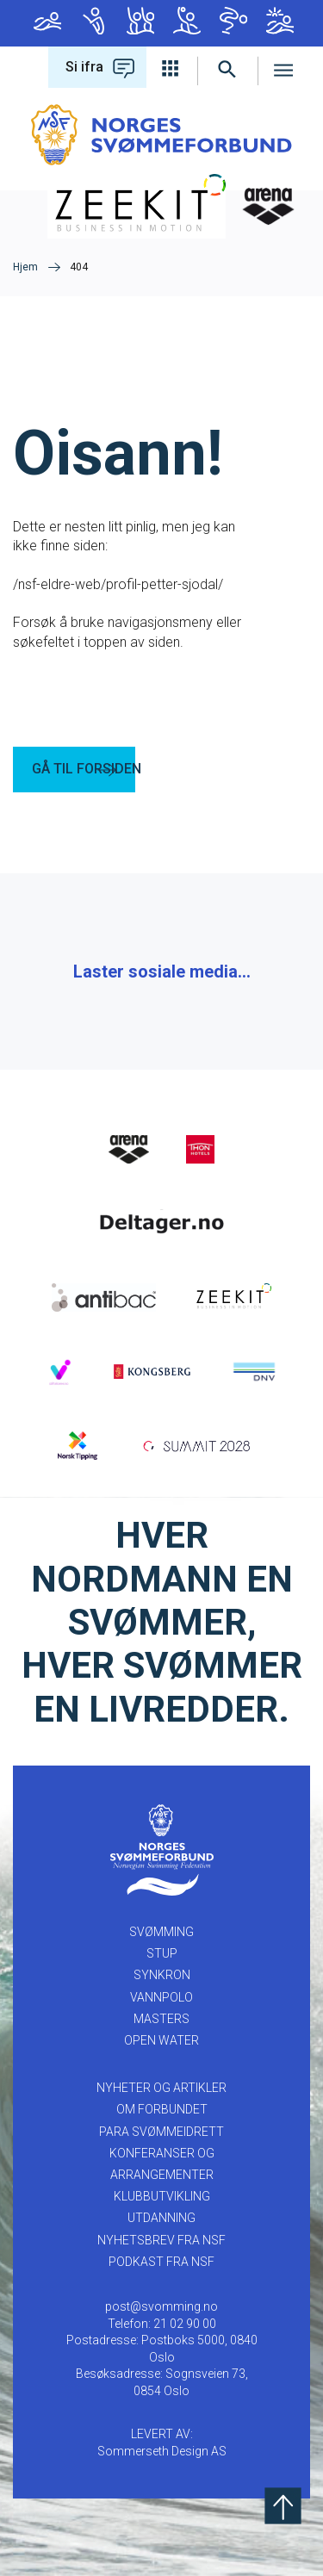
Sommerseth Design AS (162, 2451)
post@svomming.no (161, 2306)
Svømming (47, 20)
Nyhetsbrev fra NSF (161, 2240)
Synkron (140, 20)
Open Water (280, 20)
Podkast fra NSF (161, 2262)
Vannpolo (187, 20)
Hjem (25, 267)
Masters (233, 20)
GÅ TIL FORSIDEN (83, 768)
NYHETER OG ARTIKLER (161, 2088)
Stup (94, 20)
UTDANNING (161, 2218)
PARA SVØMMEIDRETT (161, 2131)
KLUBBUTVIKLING (162, 2196)
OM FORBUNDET (162, 2109)
